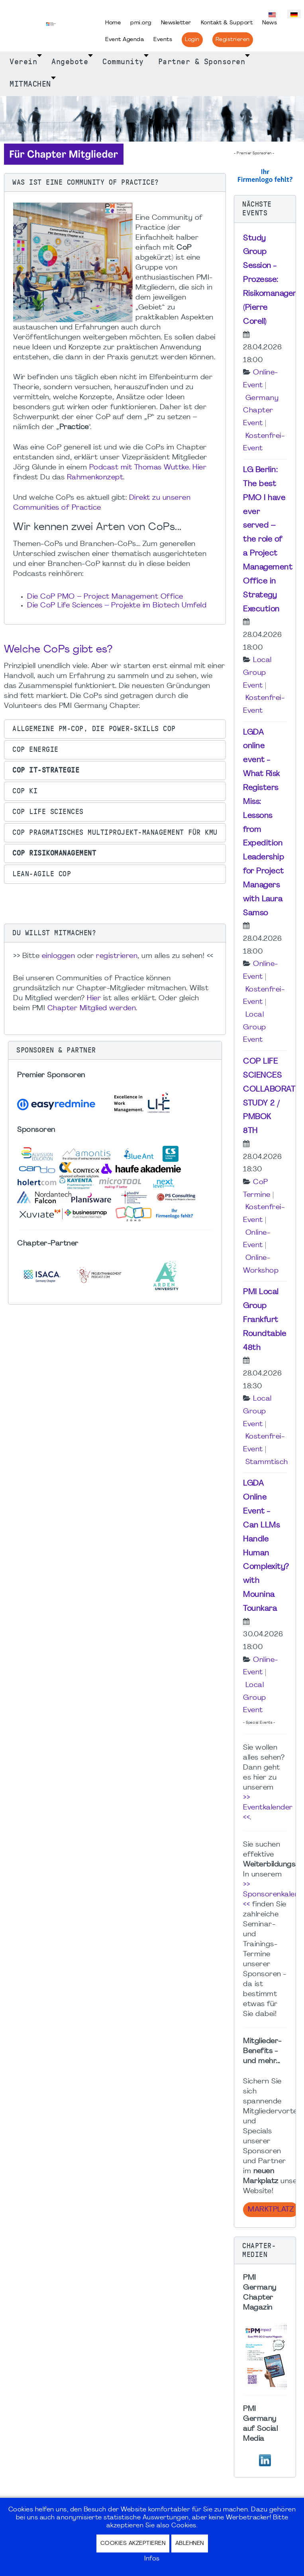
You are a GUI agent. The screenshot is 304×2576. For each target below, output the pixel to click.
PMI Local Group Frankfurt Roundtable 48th (264, 1320)
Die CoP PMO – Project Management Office (105, 596)
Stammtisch (266, 1462)
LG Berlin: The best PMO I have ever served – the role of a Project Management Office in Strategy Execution (267, 539)
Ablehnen (189, 2543)
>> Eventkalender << (268, 1807)
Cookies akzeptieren (133, 2543)
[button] (115, 182)
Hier (199, 467)
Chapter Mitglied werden (91, 1008)
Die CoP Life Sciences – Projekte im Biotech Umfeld (118, 605)
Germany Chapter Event (261, 411)
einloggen (58, 956)
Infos (152, 2559)
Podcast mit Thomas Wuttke (139, 467)
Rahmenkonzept (95, 477)
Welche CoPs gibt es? (58, 649)
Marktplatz (271, 2209)
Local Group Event (257, 673)
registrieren (116, 956)
